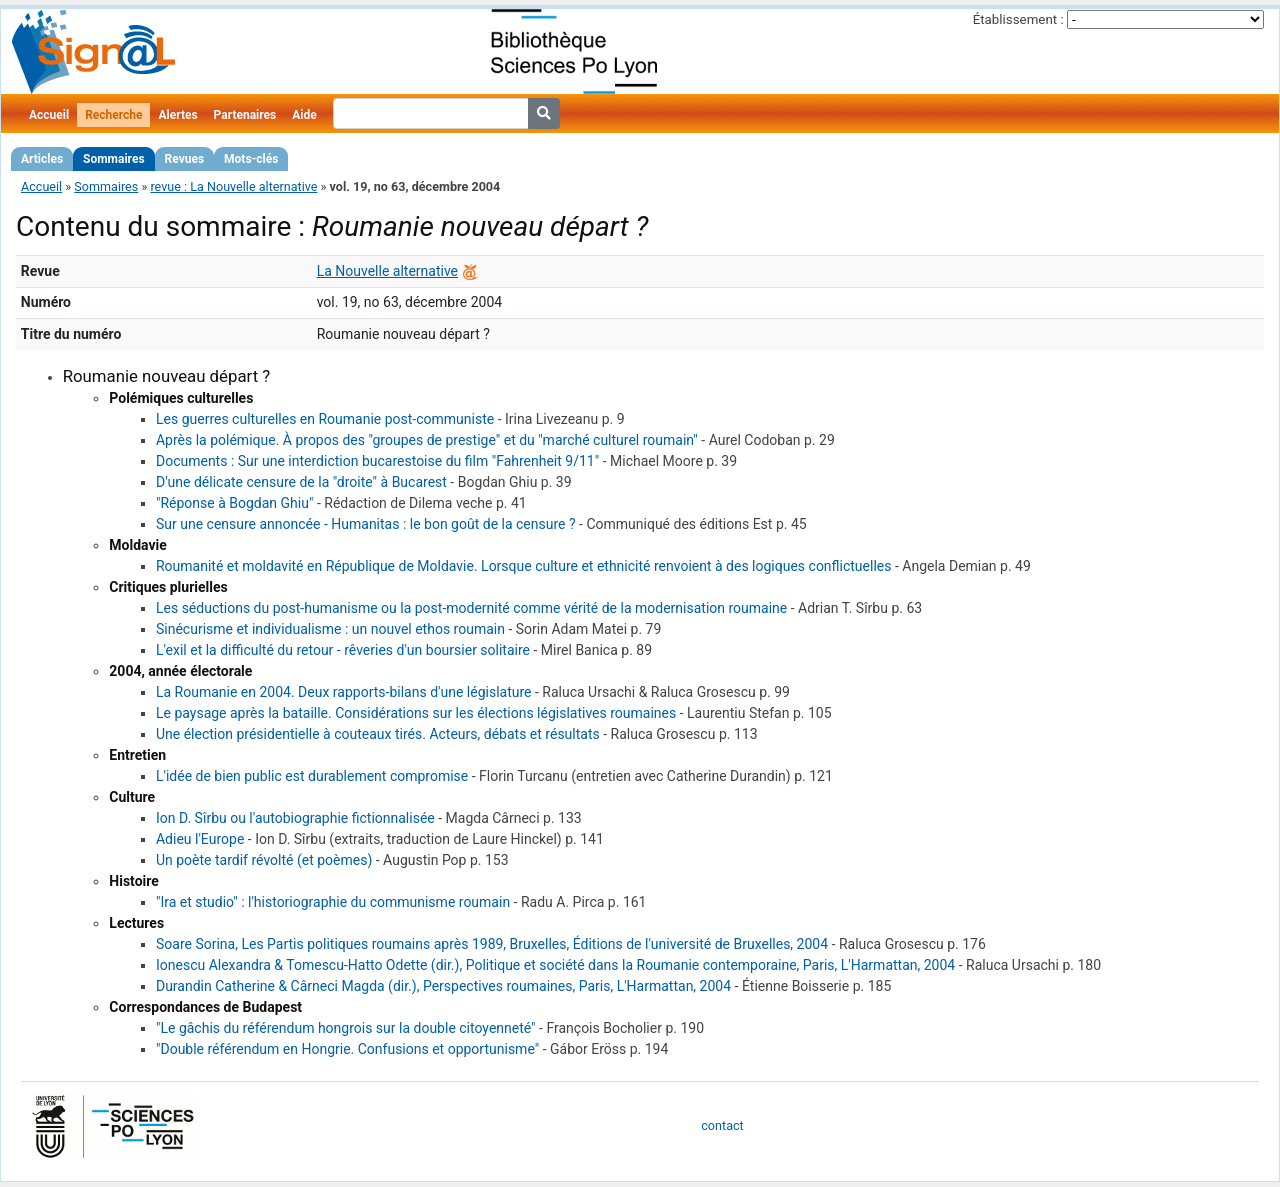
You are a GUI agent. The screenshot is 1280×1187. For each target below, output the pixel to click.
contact (722, 1125)
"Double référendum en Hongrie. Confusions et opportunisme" (347, 1049)
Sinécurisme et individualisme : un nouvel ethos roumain (330, 629)
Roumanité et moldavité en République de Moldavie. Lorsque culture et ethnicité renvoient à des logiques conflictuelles (524, 566)
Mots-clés (251, 159)
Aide (304, 115)
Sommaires (113, 159)
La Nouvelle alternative (387, 271)
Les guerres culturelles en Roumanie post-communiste (325, 419)
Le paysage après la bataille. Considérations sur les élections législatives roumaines (416, 713)
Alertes (177, 115)
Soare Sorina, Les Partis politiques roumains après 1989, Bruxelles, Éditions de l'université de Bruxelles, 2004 (492, 944)
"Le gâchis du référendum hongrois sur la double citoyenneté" (346, 1028)
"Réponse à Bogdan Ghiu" (234, 503)
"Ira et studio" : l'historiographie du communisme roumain (333, 902)
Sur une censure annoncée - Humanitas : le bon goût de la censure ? (366, 524)
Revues (185, 159)
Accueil (49, 115)
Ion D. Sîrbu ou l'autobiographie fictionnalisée (295, 818)
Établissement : (1018, 19)
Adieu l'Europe (200, 839)
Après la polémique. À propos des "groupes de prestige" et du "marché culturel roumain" (427, 440)
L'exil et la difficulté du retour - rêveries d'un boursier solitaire (343, 650)
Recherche (113, 115)
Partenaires (245, 115)
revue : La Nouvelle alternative (233, 186)
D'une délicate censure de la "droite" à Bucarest (301, 482)
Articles (42, 159)
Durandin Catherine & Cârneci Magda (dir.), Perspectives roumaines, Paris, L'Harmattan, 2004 (443, 986)
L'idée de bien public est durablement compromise (312, 776)
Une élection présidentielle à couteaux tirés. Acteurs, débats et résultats (378, 734)
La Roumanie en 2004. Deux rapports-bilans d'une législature (344, 692)
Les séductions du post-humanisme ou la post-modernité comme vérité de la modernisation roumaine (471, 608)
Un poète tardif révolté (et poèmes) (264, 860)
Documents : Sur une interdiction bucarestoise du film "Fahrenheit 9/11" (377, 461)
